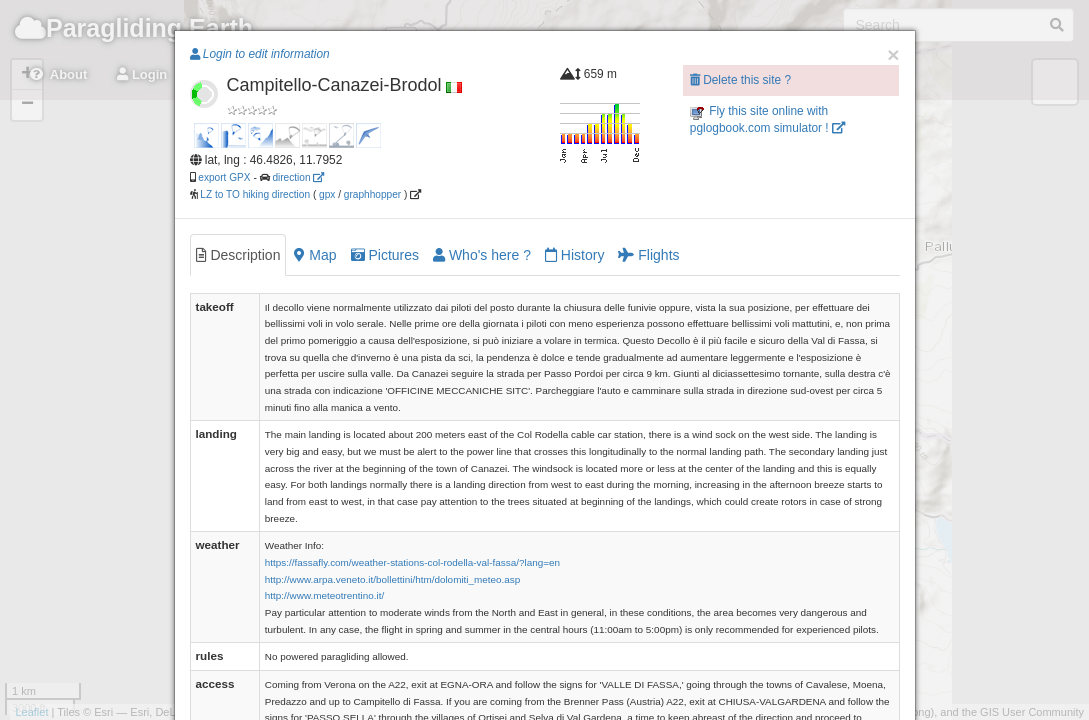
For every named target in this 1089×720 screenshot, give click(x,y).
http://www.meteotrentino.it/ (324, 595)
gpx (327, 194)
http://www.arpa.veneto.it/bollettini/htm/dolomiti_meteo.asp (393, 579)
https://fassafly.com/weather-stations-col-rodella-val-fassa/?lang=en (412, 562)
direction (298, 177)
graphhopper (372, 194)
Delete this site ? (740, 80)
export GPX (224, 177)
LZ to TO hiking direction (254, 194)
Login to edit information (260, 54)
